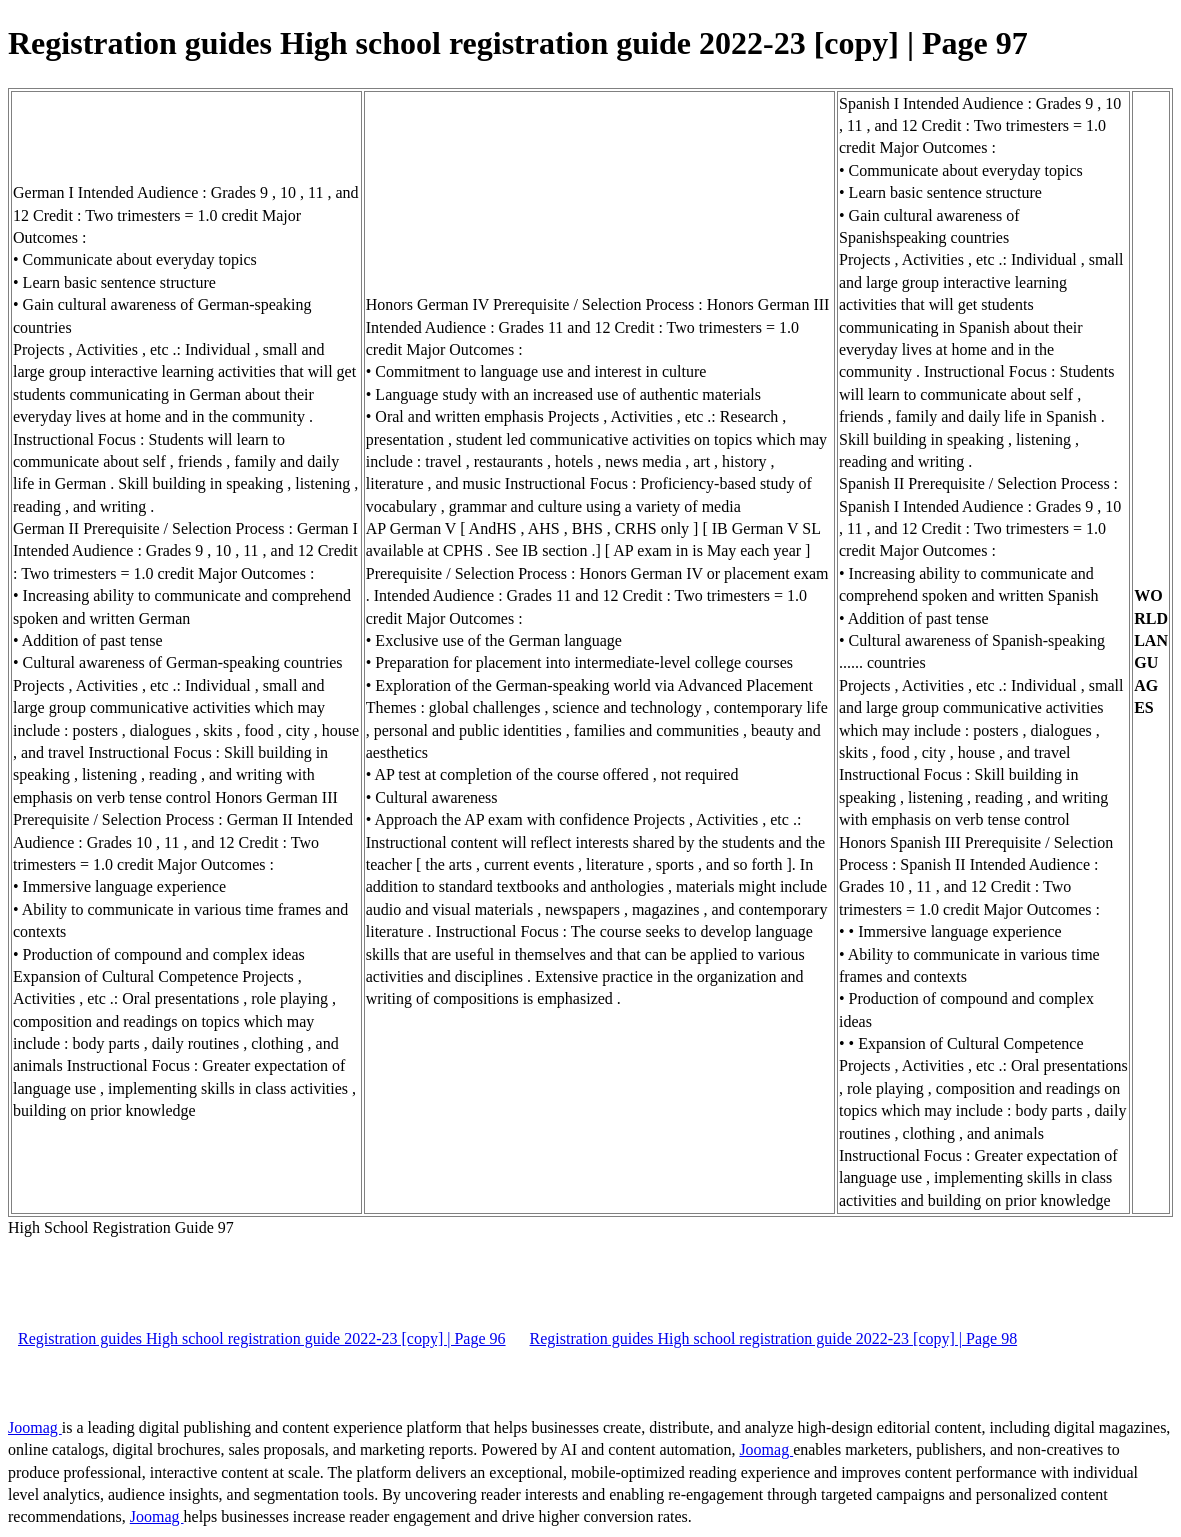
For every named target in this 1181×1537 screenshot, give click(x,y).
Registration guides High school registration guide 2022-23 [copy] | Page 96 (262, 1338)
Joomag (35, 1427)
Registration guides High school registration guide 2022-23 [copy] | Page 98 (774, 1338)
